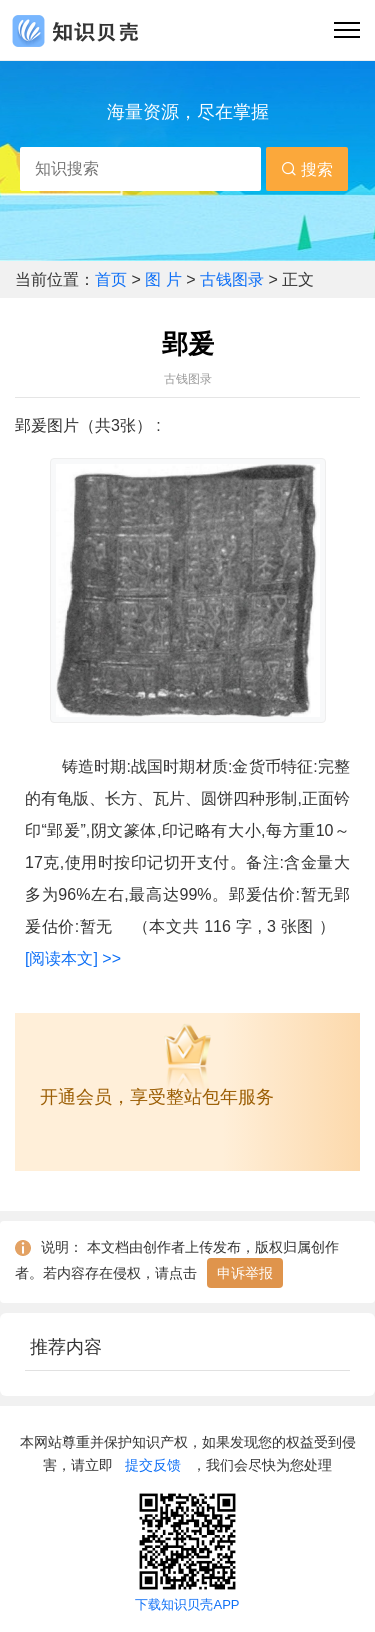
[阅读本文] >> (73, 958)
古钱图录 (232, 279)
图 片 (165, 279)
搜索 (307, 169)
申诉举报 (245, 1273)
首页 (113, 279)
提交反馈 (153, 1465)
